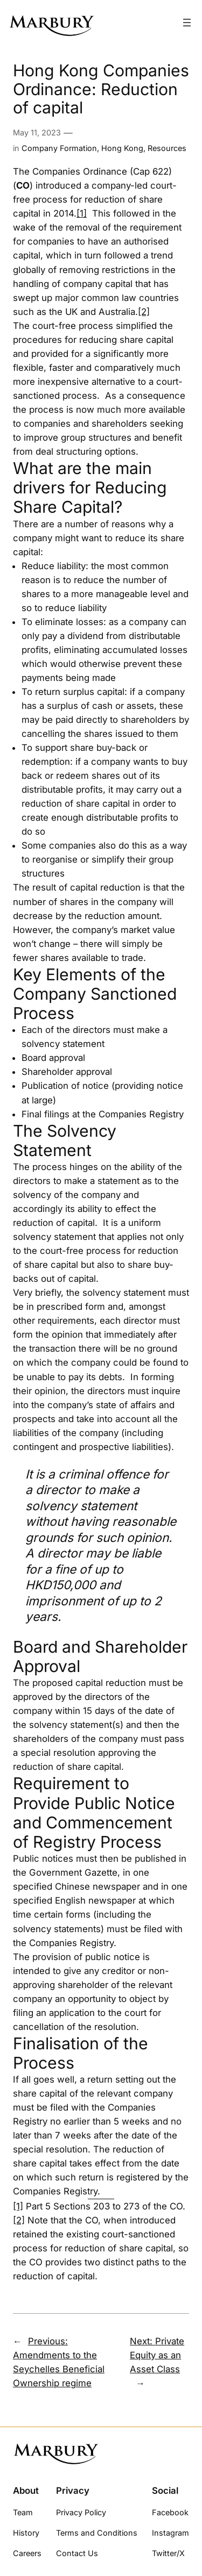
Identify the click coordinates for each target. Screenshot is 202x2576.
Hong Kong (122, 148)
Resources (167, 148)
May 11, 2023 (37, 132)
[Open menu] (186, 22)
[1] (81, 213)
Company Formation (59, 148)
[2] (144, 311)
